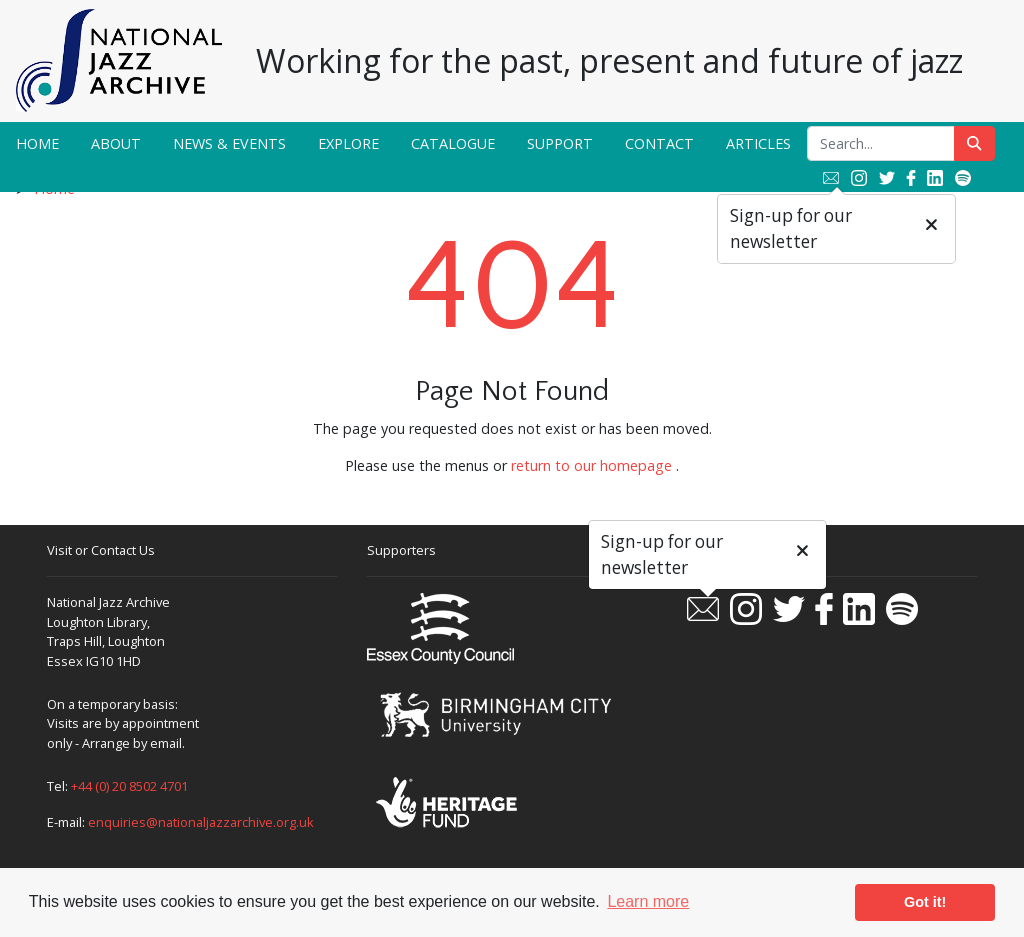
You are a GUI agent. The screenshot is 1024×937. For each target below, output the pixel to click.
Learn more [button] (648, 901)
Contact (659, 143)
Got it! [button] (925, 902)
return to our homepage (591, 465)
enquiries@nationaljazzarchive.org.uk (201, 822)
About (116, 143)
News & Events (229, 143)
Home (37, 143)
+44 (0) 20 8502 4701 (129, 786)
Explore (348, 143)
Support (560, 143)
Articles (758, 143)
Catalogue (453, 143)
